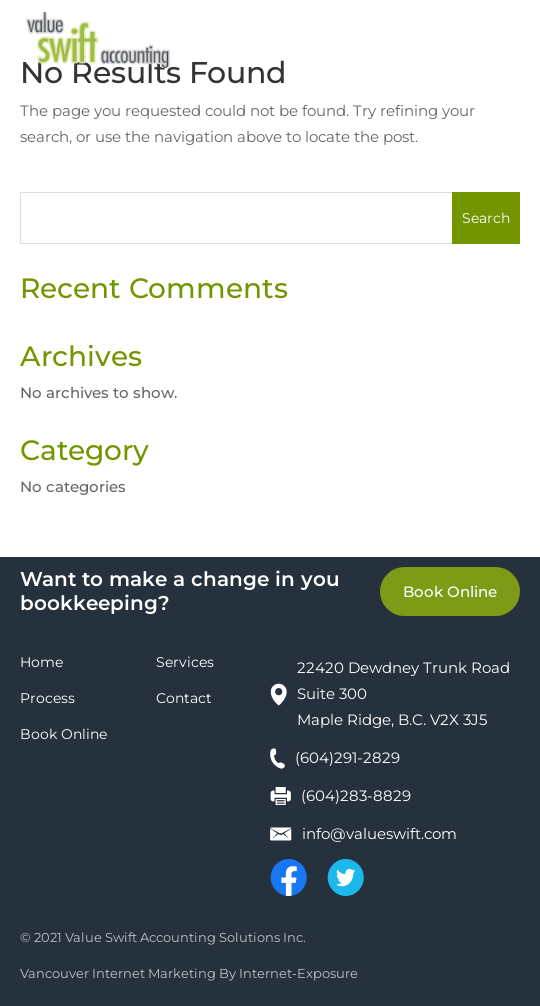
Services (185, 662)
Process (47, 698)
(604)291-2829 (347, 757)
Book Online (450, 591)
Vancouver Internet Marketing (118, 973)
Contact (184, 698)
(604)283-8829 (356, 795)
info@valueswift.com (379, 833)
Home (41, 662)
